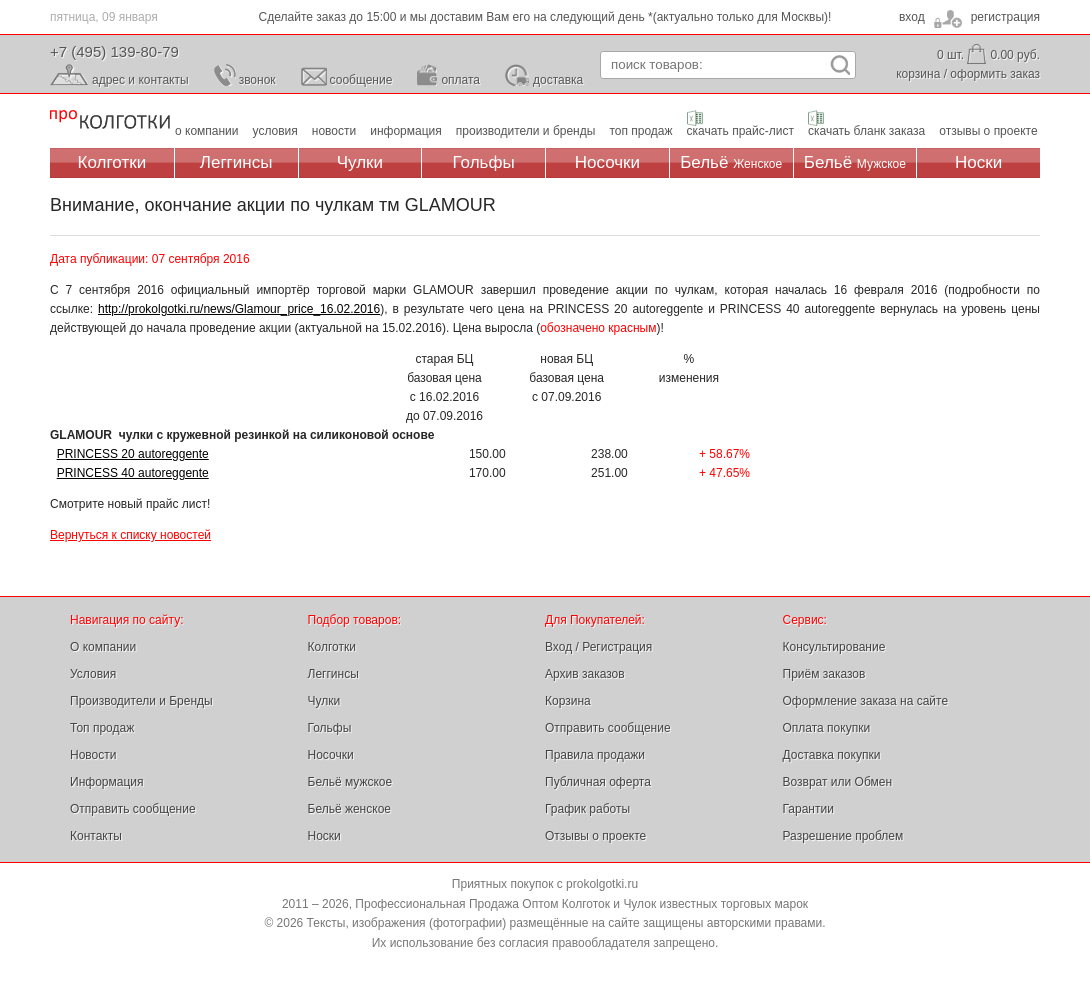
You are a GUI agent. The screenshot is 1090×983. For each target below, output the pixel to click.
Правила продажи (595, 755)
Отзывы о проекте (595, 836)
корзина (918, 74)
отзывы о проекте (988, 131)
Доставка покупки (832, 755)
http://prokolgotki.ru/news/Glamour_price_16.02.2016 (239, 309)
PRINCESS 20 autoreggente (133, 454)
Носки (978, 162)
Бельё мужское (350, 782)
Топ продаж (102, 728)
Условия (93, 674)
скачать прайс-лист (740, 131)
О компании (103, 647)
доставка (558, 80)
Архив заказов (585, 674)
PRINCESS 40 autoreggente (133, 473)
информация (406, 131)
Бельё (731, 162)
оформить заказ (995, 74)
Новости (93, 755)
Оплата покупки (827, 728)
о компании (207, 131)
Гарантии (808, 809)
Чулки (360, 162)
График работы (587, 809)
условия (275, 131)
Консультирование (834, 647)
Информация (106, 782)
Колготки (112, 162)
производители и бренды (526, 131)
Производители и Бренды (141, 701)
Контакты (96, 836)
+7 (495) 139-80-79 (114, 51)
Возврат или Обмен (838, 782)
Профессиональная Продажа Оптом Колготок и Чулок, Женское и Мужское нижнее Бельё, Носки (110, 120)
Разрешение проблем (843, 836)
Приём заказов (824, 674)
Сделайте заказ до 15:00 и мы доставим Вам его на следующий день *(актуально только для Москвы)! (545, 17)
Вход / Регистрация (598, 647)
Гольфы (484, 162)
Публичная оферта (598, 782)
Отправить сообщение (133, 809)
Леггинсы (236, 162)
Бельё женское (349, 809)
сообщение (361, 80)
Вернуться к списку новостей (130, 535)
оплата (460, 80)
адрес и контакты (140, 80)
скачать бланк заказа (866, 131)
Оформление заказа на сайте (866, 701)
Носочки (607, 162)
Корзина (568, 701)
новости (334, 131)
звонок (257, 80)
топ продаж (640, 131)
